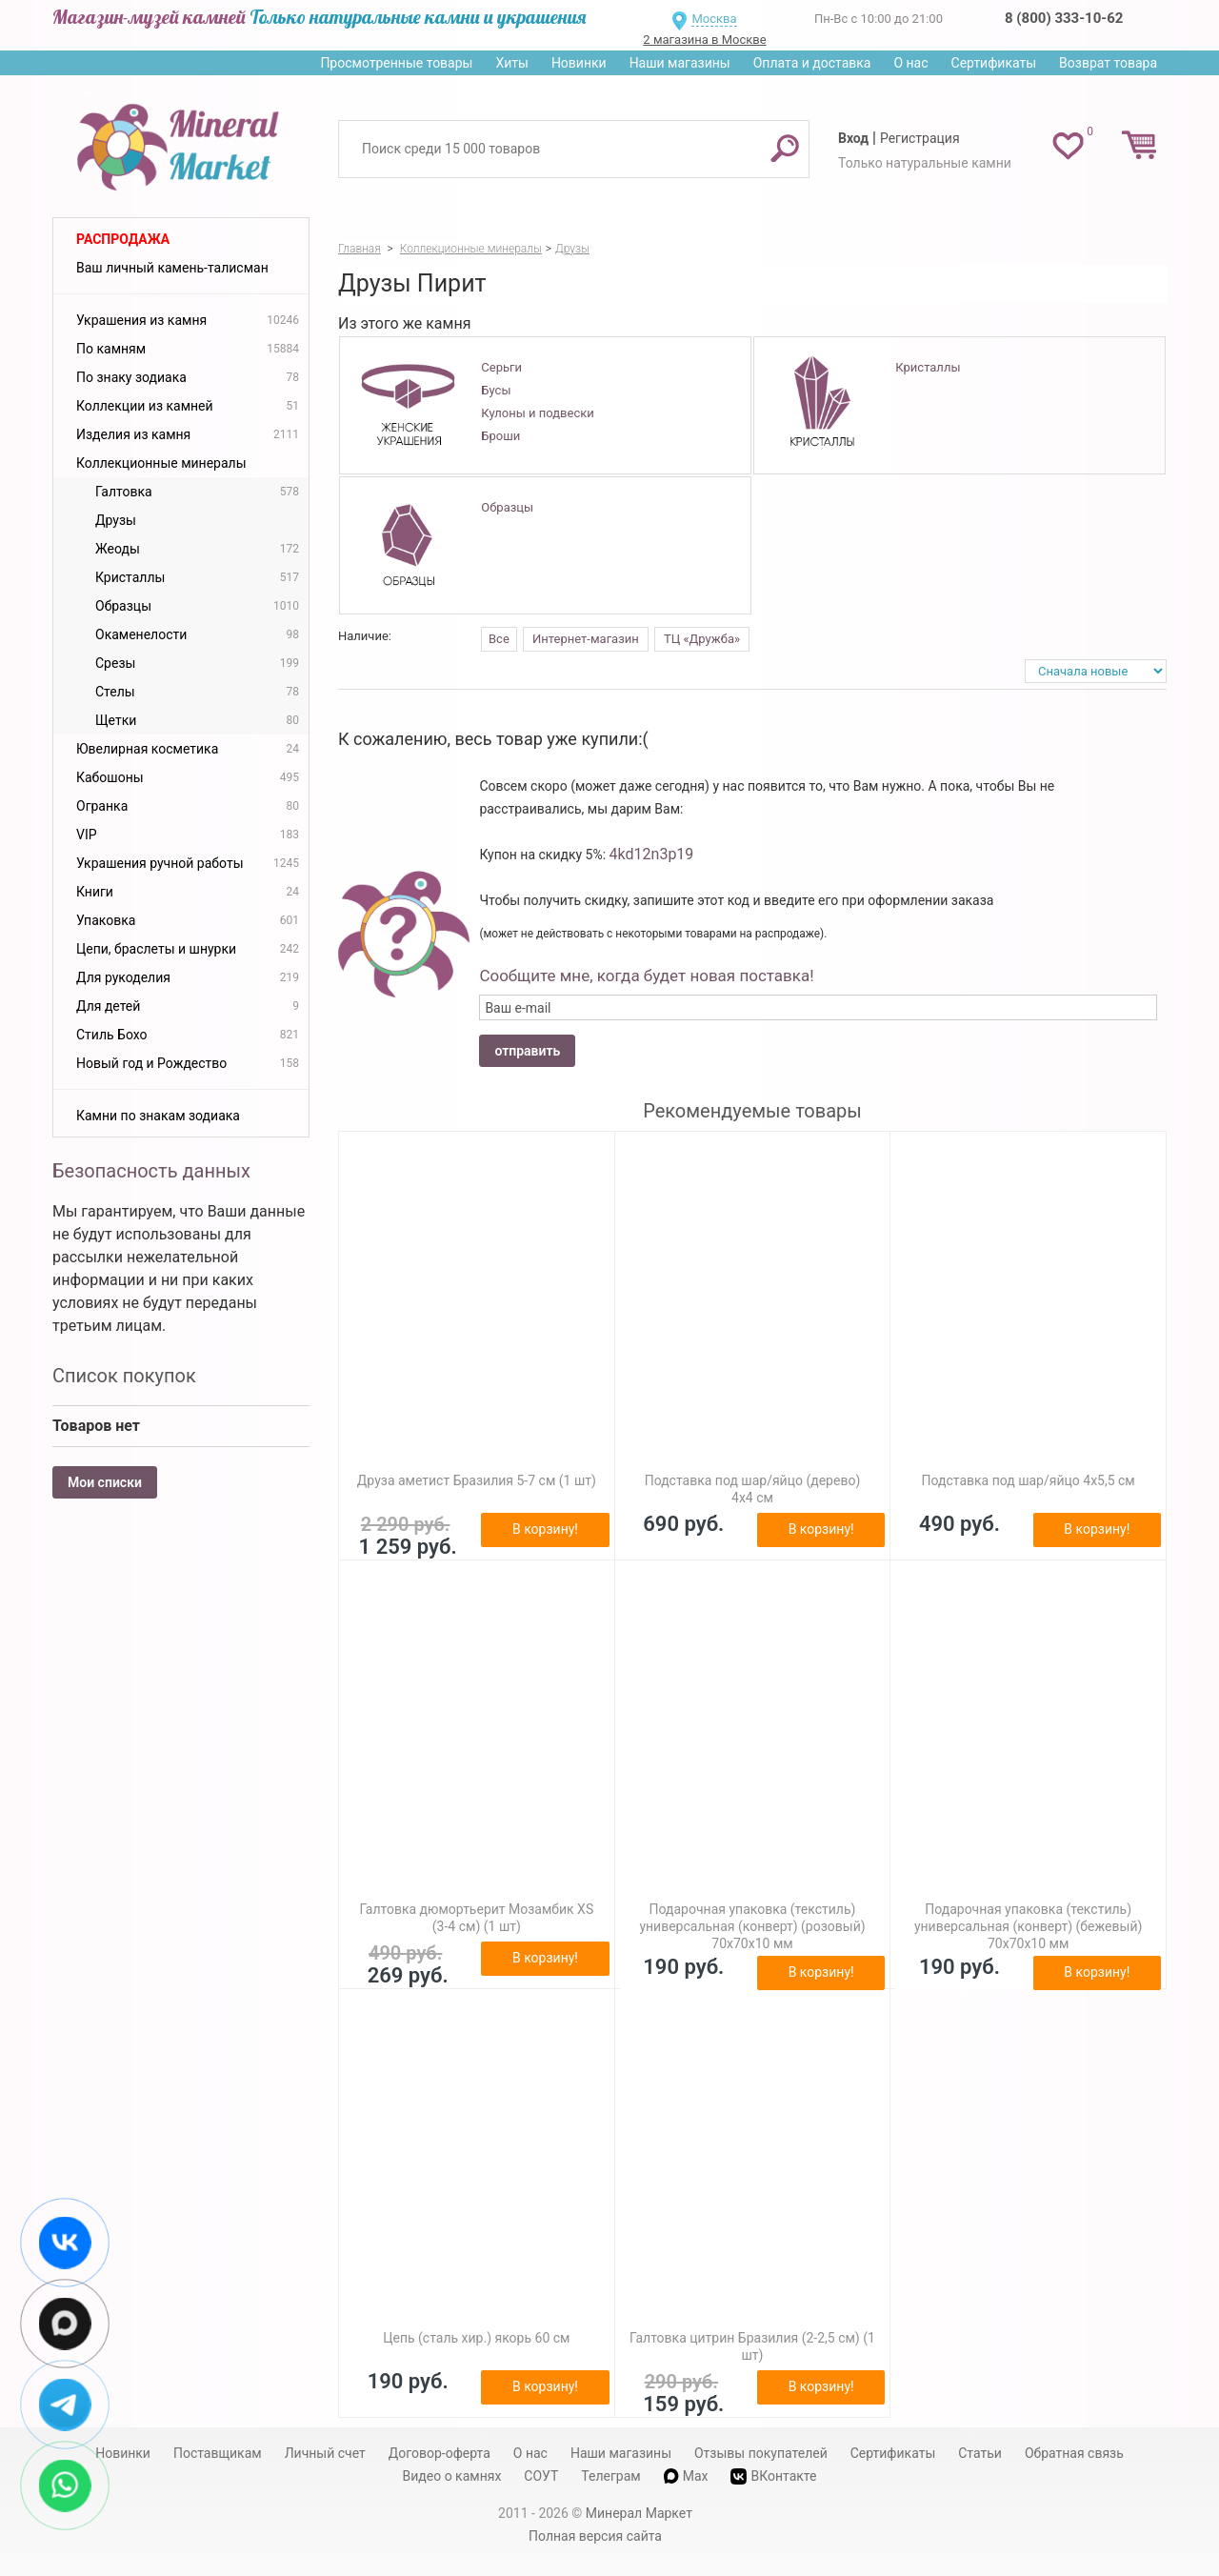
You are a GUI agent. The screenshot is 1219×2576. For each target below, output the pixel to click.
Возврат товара (1108, 62)
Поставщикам (217, 2453)
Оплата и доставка (812, 62)
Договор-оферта (439, 2453)
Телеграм (610, 2476)
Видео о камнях (452, 2476)
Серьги (501, 367)
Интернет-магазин (585, 639)
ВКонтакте (773, 2476)
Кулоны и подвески (537, 413)
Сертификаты (994, 62)
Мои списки (105, 1482)
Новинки (579, 62)
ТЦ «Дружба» (702, 639)
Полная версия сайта (595, 2536)
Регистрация (920, 138)
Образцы (507, 507)
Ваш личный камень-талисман (172, 267)
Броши (500, 436)
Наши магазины (679, 62)
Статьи (980, 2453)
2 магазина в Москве (704, 39)
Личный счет (325, 2453)
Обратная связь (1074, 2453)
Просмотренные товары (396, 62)
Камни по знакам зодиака (158, 1115)
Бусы (495, 390)
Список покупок (124, 1375)
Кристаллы (927, 367)
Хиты (511, 62)
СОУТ (541, 2476)
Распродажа (123, 239)
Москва (713, 18)
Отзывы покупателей (761, 2453)
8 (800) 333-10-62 (1064, 18)
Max (686, 2476)
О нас (910, 62)
